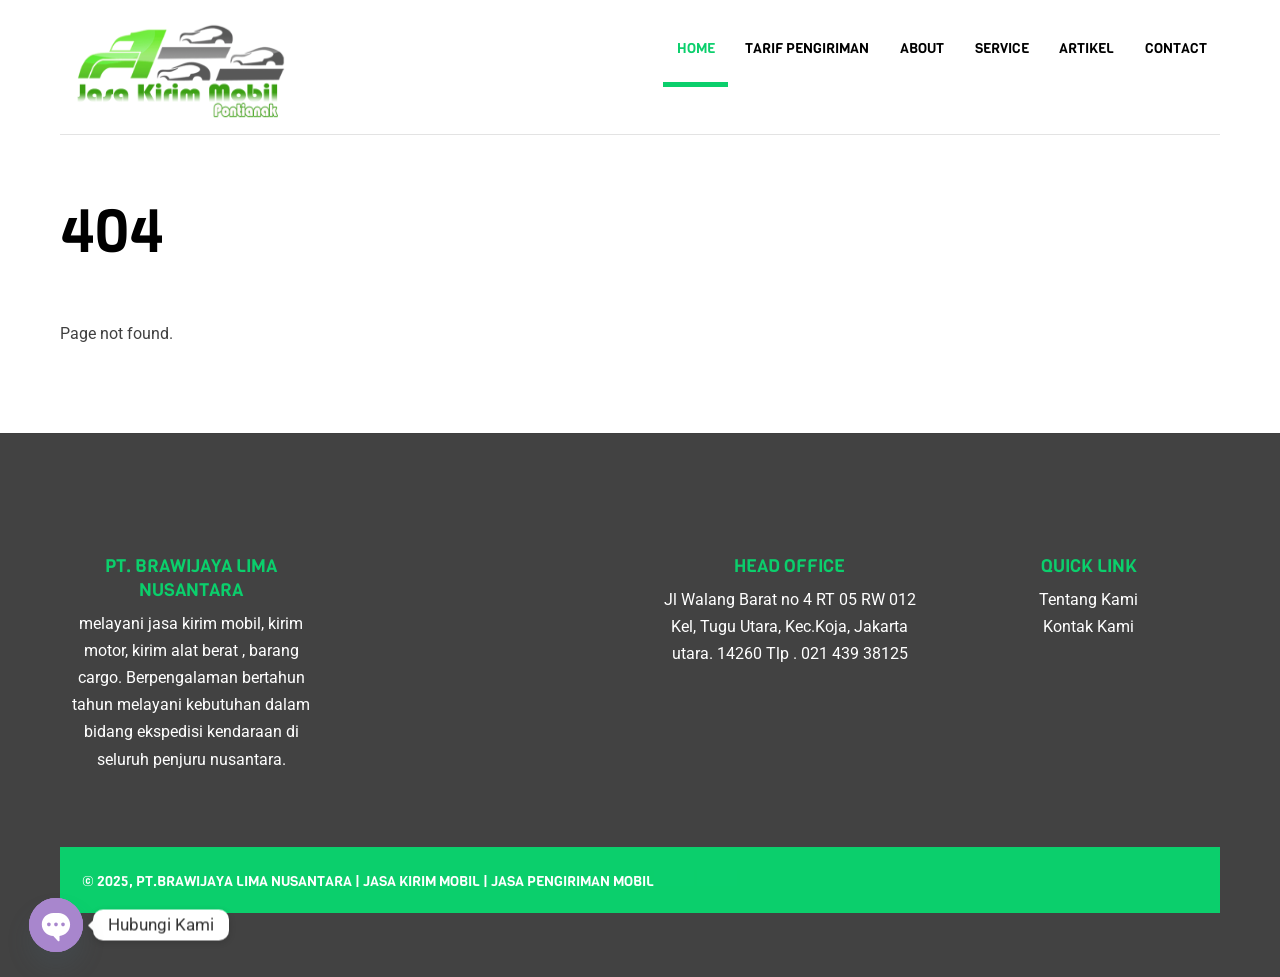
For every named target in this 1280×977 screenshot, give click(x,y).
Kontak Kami (1088, 626)
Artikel (1086, 48)
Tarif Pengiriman (807, 48)
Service (1002, 48)
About (922, 48)
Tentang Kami (1088, 599)
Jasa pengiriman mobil (572, 881)
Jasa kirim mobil (421, 881)
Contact (1176, 48)
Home (696, 48)
